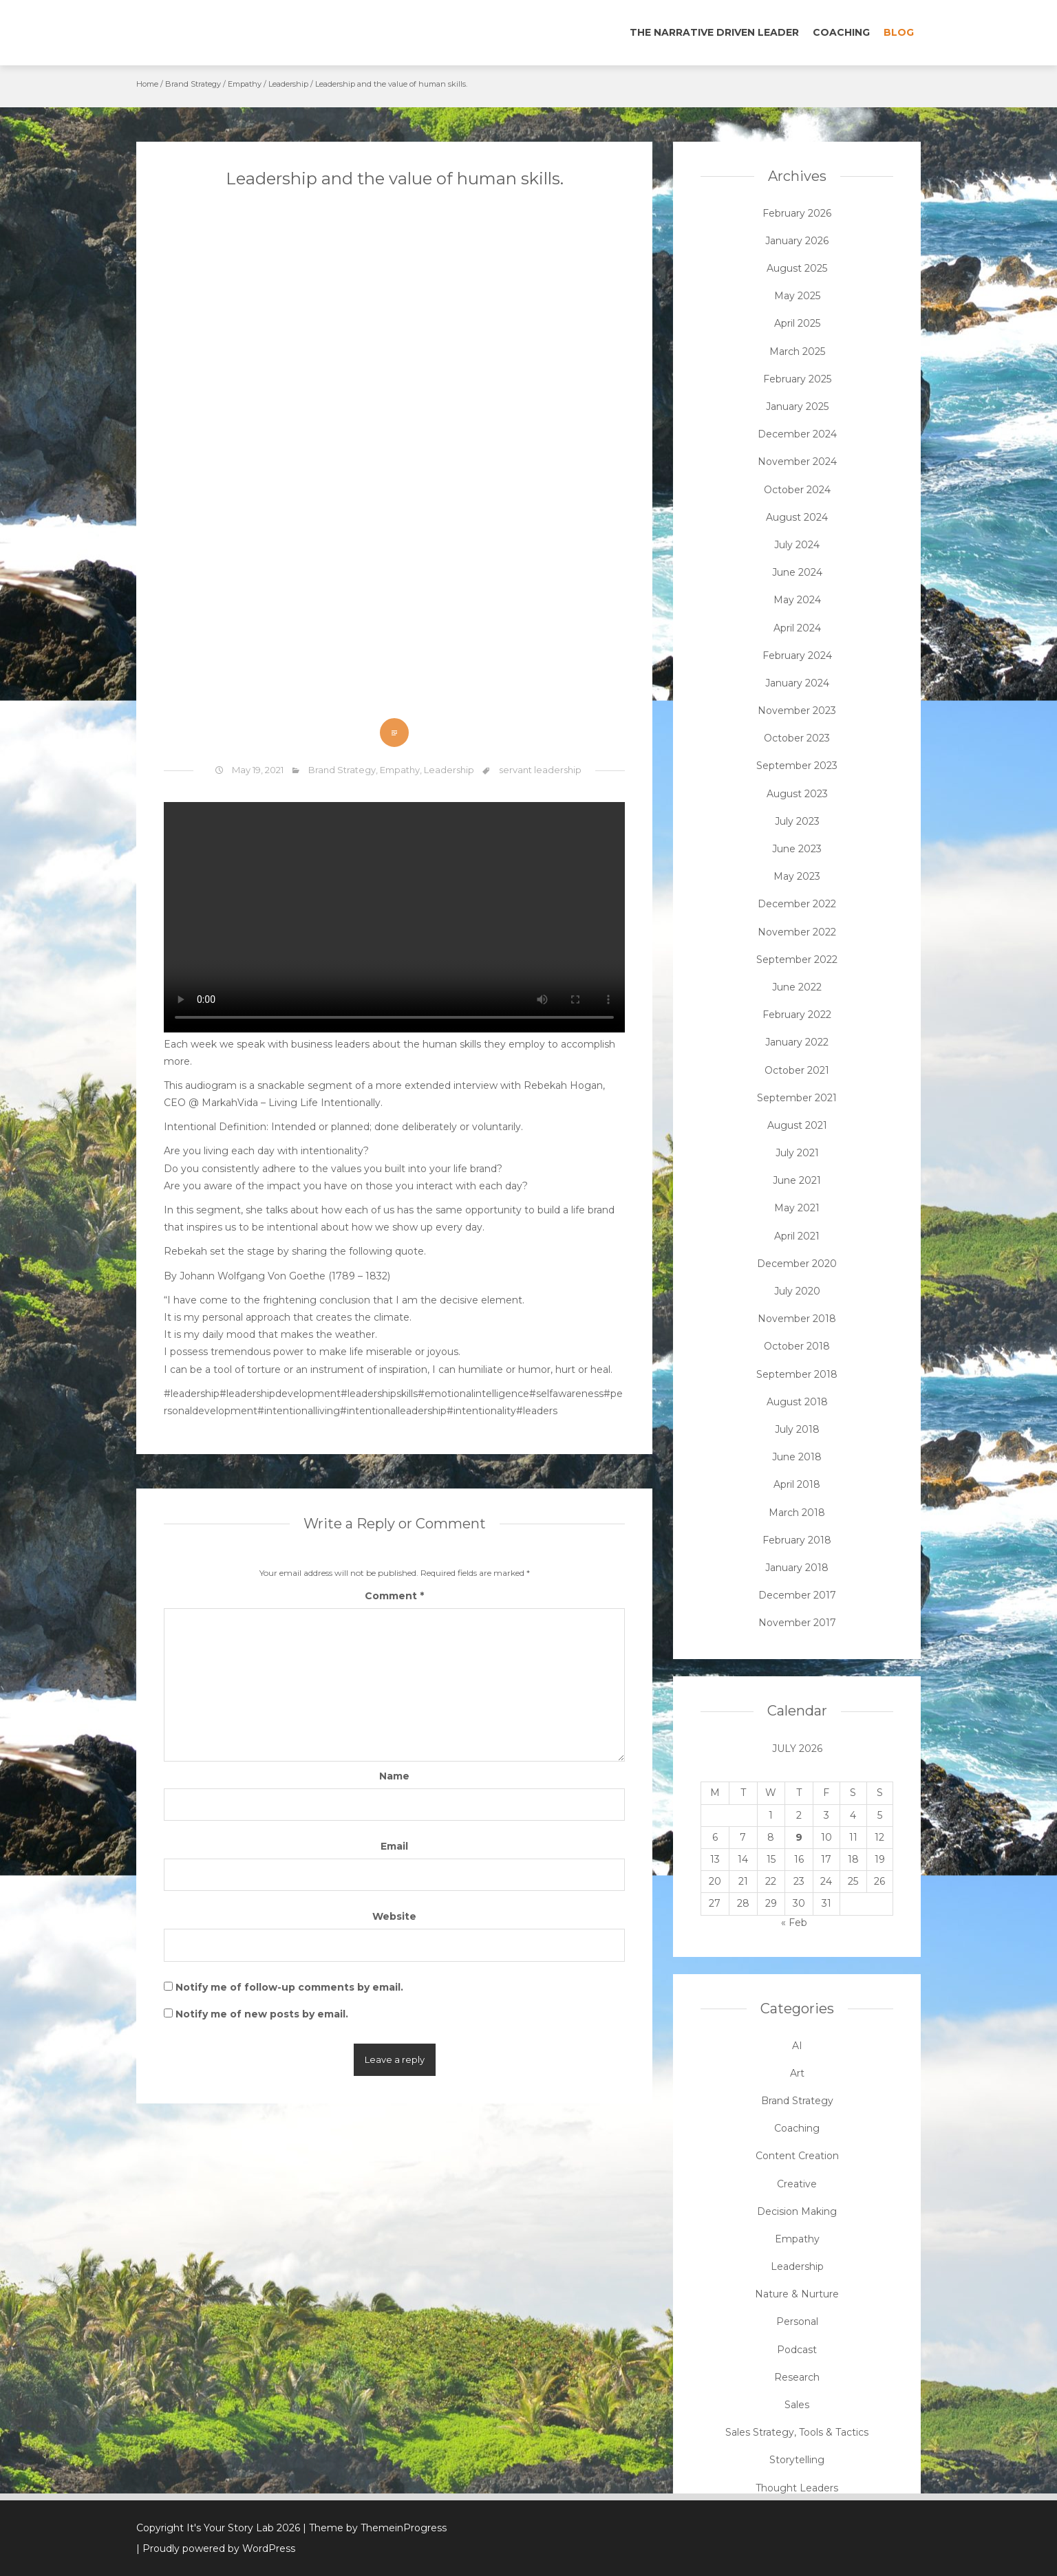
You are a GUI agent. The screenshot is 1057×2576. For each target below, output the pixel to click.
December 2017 (797, 1595)
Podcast (797, 2350)
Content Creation (797, 2156)
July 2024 (797, 545)
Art (797, 2073)
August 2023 (797, 794)
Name (394, 1776)
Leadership (288, 84)
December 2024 (797, 434)
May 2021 (797, 1208)
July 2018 (797, 1429)
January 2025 (797, 406)
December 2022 (797, 904)
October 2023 (797, 738)
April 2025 (797, 323)
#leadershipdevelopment (280, 1393)
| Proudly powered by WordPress (215, 2548)
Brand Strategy (193, 84)
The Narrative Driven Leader (714, 32)
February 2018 (796, 1540)
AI (797, 2045)
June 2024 (797, 572)
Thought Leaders (797, 2488)
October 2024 (797, 490)
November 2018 (797, 1318)
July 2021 (797, 1153)
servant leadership (540, 769)
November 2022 (797, 932)
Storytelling (796, 2460)
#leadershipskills (379, 1393)
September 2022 (796, 959)
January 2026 (797, 241)
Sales (796, 2405)
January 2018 (797, 1567)
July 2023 (797, 821)
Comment (394, 1596)
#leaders (536, 1411)
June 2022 (797, 987)
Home (147, 84)
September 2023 (796, 765)
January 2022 (797, 1042)
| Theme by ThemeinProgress (375, 2528)
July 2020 (797, 1291)
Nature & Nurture (797, 2294)
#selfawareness (566, 1393)
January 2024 (797, 683)
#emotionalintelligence (473, 1393)
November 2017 (797, 1622)
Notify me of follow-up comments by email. (289, 1987)
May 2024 (797, 600)
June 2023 (797, 849)
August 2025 (797, 268)
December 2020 (797, 1263)
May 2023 (796, 876)
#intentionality (481, 1411)
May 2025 (797, 296)
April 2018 (796, 1484)
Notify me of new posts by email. (261, 2014)
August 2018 (797, 1402)
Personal (797, 2321)
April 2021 (797, 1236)
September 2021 (797, 1098)
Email (394, 1846)
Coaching (841, 32)
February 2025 (797, 379)
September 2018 (796, 1374)
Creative (797, 2184)
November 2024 (797, 461)
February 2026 (796, 213)
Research (797, 2377)
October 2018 (797, 1346)
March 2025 (797, 351)
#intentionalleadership (393, 1411)
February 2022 (796, 1014)
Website (394, 1916)
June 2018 (797, 1457)
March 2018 (797, 1512)
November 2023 (797, 710)
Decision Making (797, 2211)
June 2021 (797, 1180)
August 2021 (797, 1125)
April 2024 (797, 628)
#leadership (192, 1393)
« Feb (794, 1922)
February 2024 (797, 655)
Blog (899, 32)
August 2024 (797, 517)
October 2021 (797, 1070)
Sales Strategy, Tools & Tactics (796, 2432)
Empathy (244, 84)
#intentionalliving (298, 1411)
